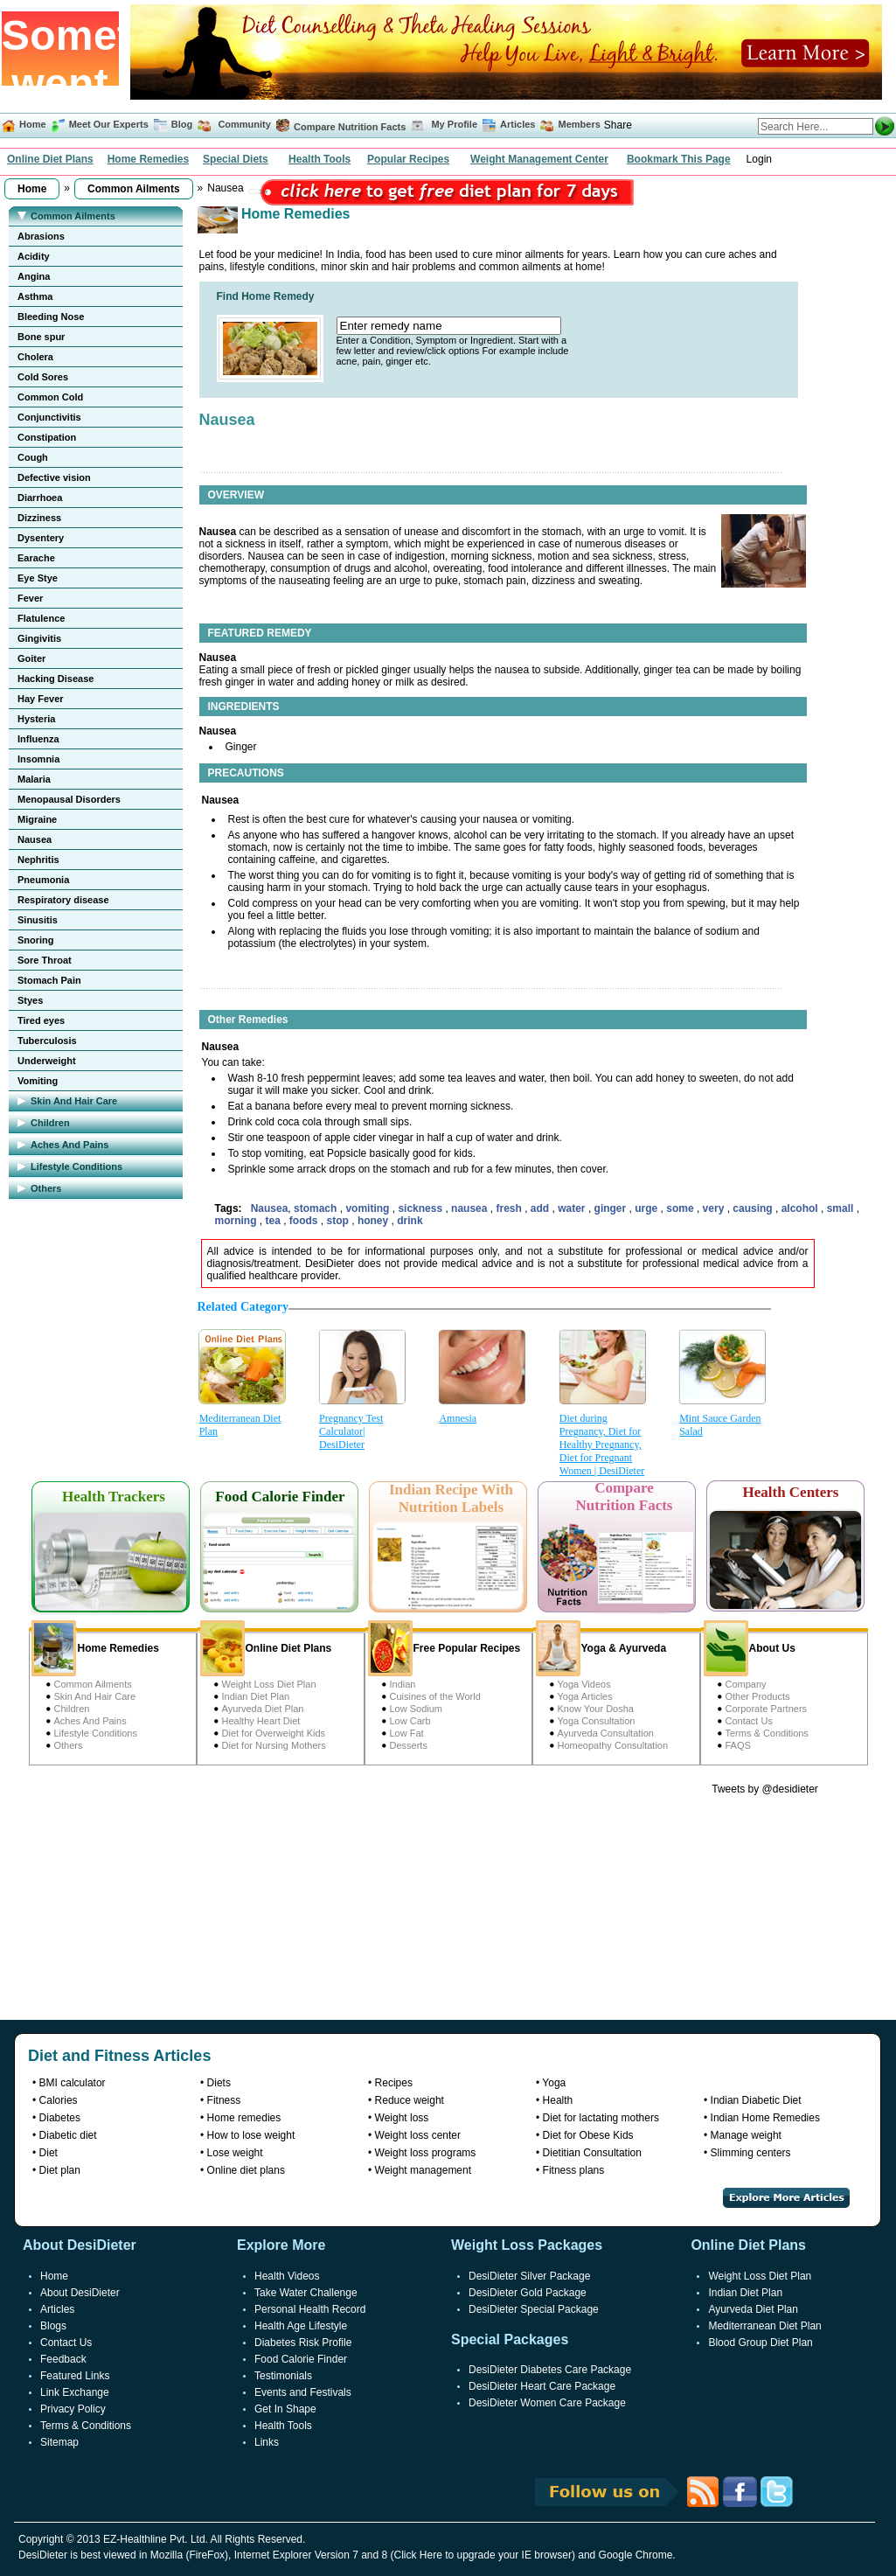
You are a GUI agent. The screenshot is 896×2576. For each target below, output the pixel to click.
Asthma (34, 296)
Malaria (34, 779)
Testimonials (283, 2376)
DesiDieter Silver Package (529, 2276)
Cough (32, 457)
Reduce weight (409, 2100)
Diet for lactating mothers (601, 2118)
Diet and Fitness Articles (119, 2055)
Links (266, 2442)
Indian (403, 1684)
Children (72, 1708)
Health (558, 2100)
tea (275, 1221)
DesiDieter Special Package (534, 2309)
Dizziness (39, 517)
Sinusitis (37, 920)
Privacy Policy (73, 2409)
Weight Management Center (539, 159)
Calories (58, 2100)
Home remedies (244, 2118)
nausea (470, 1208)
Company (746, 1684)
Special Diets (235, 159)
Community (243, 124)
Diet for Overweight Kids (274, 1733)
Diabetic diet (68, 2135)
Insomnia (38, 759)
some (681, 1208)
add (541, 1208)
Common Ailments (93, 1684)
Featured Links (74, 2376)
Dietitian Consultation (592, 2153)
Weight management (423, 2170)
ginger (611, 1208)
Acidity (33, 256)
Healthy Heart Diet (261, 1721)
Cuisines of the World (435, 1696)
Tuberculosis (47, 1040)
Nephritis (38, 859)
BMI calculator (72, 2083)
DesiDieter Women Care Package (547, 2403)
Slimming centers (751, 2153)
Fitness (224, 2100)
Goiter (31, 658)
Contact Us (749, 1721)
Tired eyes (41, 1020)
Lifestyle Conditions (95, 1733)
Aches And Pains (90, 1721)
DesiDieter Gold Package (528, 2293)
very (715, 1208)
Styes (30, 1000)
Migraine (37, 819)
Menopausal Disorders (69, 799)
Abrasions (41, 236)
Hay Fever (40, 698)
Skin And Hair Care (95, 1696)
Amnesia (457, 1418)
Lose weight (235, 2153)
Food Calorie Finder (300, 2359)
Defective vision (54, 477)
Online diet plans (246, 2170)
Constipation (46, 437)
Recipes (394, 2083)
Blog (181, 124)
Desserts (408, 1745)
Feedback (63, 2359)
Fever (30, 598)
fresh (510, 1208)
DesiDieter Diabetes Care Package (550, 2370)
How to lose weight (251, 2135)
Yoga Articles (585, 1696)
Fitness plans (574, 2170)
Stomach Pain (49, 980)
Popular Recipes (408, 159)
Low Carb (410, 1721)
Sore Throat (44, 960)
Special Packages (509, 2339)
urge (647, 1208)
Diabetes (59, 2118)
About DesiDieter (80, 2293)
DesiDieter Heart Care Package (542, 2386)
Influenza (38, 739)
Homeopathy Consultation (613, 1745)
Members (580, 124)
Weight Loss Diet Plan (269, 1684)
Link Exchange (74, 2392)
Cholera (35, 357)
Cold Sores (42, 377)
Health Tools (319, 159)
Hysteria (36, 719)
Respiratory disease (63, 900)
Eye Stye (37, 578)
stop (339, 1221)
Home (32, 124)
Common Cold (50, 397)
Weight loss (402, 2118)
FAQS (738, 1745)
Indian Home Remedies (765, 2118)
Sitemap (59, 2442)
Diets (219, 2083)
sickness (421, 1208)
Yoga (554, 2083)
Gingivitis (39, 638)
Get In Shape (285, 2409)
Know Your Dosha (596, 1708)
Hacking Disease (55, 678)
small (842, 1208)
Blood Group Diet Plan (760, 2342)
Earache (36, 558)
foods (305, 1221)
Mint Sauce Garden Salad (720, 1425)
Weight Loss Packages (526, 2245)
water (573, 1208)
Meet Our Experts (109, 124)
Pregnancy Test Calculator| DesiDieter (351, 1431)
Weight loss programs (425, 2153)
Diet (48, 2153)
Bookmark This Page (679, 159)
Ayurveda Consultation (606, 1733)
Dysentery (40, 538)
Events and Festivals (302, 2392)
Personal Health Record (309, 2309)
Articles (517, 124)
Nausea (34, 839)
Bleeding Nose (50, 316)
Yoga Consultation (597, 1721)
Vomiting (37, 1081)
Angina (33, 276)
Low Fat (407, 1733)
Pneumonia (43, 879)
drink (409, 1221)
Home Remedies (148, 159)
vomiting (368, 1208)
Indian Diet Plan (256, 1696)
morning (237, 1221)
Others (68, 1745)
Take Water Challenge (306, 2293)
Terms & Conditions (767, 1733)
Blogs (53, 2326)
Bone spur (41, 336)
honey (375, 1221)
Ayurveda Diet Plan (263, 1708)
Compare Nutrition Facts (350, 127)
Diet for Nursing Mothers (274, 1745)
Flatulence (41, 618)
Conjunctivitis (49, 417)
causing (754, 1208)
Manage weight (746, 2135)
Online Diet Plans (50, 159)
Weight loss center (418, 2135)
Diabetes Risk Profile (302, 2342)
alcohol (801, 1208)
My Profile (454, 124)
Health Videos (287, 2276)
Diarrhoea (39, 497)
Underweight (46, 1060)
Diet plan (59, 2170)
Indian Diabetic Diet (756, 2100)
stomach (317, 1208)
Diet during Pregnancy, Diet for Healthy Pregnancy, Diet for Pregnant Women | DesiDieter (601, 1444)
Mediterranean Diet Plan (240, 1425)
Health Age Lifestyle (300, 2326)
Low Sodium (416, 1708)
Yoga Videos (584, 1684)
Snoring (35, 940)
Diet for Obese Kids (588, 2135)
